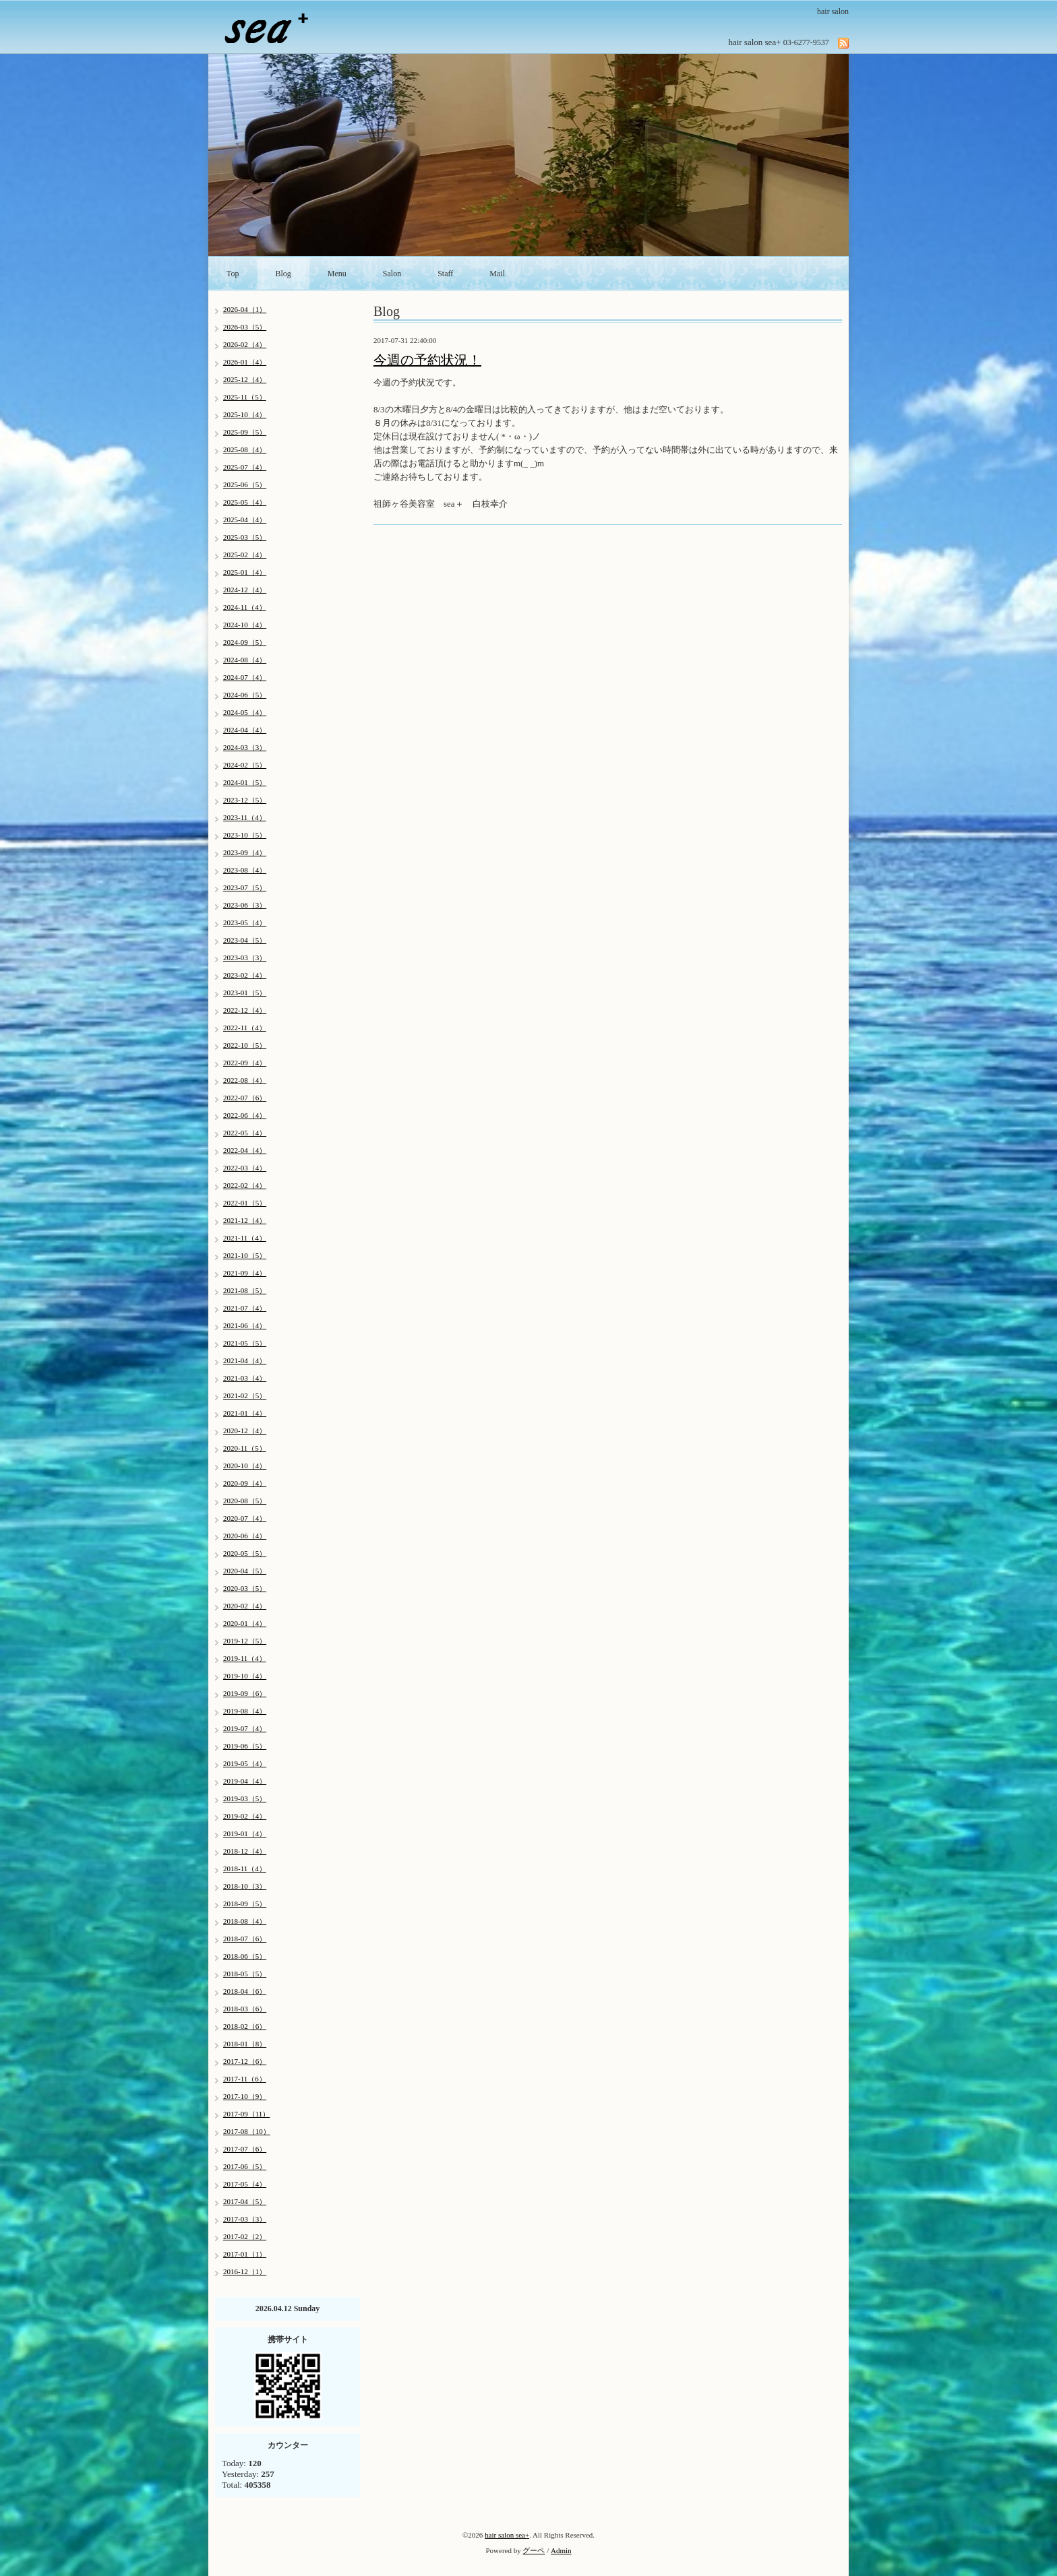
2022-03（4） (244, 1168)
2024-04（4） (244, 730)
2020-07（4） (244, 1518)
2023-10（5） (244, 835)
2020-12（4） (244, 1430)
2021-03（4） (244, 1378)
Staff (445, 273)
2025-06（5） (244, 484)
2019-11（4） (244, 1658)
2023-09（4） (244, 852)
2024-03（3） (244, 747)
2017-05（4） (244, 2184)
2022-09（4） (244, 1063)
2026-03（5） (244, 327)
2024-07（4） (244, 677)
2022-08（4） (244, 1080)
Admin (561, 2550)
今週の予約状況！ (427, 359)
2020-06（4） (244, 1536)
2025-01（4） (244, 572)
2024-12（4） (244, 590)
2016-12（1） (244, 2271)
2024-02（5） (244, 765)
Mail (497, 273)
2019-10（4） (244, 1676)
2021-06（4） (244, 1325)
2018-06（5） (244, 1956)
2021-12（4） (244, 1220)
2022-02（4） (244, 1185)
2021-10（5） (244, 1255)
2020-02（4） (244, 1606)
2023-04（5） (244, 940)
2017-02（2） (244, 2236)
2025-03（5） (244, 537)
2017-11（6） (244, 2079)
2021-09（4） (244, 1273)
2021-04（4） (244, 1360)
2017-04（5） (244, 2201)
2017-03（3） (244, 2219)
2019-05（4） (244, 1763)
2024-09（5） (244, 642)
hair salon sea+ (507, 2535)
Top (233, 273)
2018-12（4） (244, 1851)
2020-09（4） (244, 1483)
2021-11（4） (244, 1238)
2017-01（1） (244, 2254)
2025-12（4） (244, 379)
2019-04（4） (244, 1781)
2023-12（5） (244, 800)
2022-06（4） (244, 1115)
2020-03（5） (244, 1588)
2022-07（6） (244, 1098)
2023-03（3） (244, 957)
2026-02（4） (244, 344)
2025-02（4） (244, 555)
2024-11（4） (244, 607)
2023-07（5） (244, 887)
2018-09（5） (244, 1903)
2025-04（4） (244, 519)
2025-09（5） (244, 432)
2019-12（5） (244, 1641)
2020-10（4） (244, 1466)
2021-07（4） (244, 1308)
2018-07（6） (244, 1939)
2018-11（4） (244, 1868)
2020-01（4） (244, 1623)
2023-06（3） (244, 905)
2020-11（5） (244, 1448)
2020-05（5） (244, 1553)
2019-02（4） (244, 1816)
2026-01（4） (244, 362)
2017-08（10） (246, 2131)
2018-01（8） (244, 2044)
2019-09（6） (244, 1693)
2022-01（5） (244, 1203)
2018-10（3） (244, 1886)
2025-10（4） (244, 414)
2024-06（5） (244, 695)
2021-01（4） (244, 1413)
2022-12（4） (244, 1010)
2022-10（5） (244, 1045)
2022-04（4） (244, 1150)
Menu (337, 273)
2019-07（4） (244, 1728)
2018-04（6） (244, 1991)
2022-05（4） (244, 1133)
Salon (392, 273)
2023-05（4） (244, 922)
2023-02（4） (244, 975)
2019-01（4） (244, 1833)
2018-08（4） (244, 1921)
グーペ (533, 2550)
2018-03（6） (244, 2009)
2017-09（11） (246, 2114)
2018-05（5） (244, 1974)
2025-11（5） (244, 397)
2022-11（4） (244, 1028)
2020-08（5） (244, 1501)
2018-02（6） (244, 2026)
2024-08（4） (244, 660)
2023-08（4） (244, 870)
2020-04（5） (244, 1571)
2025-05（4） (244, 502)
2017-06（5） (244, 2166)
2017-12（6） (244, 2061)
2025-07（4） (244, 467)
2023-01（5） (244, 992)
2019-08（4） (244, 1711)
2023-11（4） (244, 817)
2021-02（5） (244, 1395)
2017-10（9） (244, 2096)
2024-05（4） (244, 712)
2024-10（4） (244, 625)
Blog (283, 273)
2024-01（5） (244, 782)
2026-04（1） (244, 309)
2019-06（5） (244, 1746)
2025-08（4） (244, 449)
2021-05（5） (244, 1343)
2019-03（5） (244, 1798)
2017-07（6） (244, 2149)
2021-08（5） (244, 1290)
